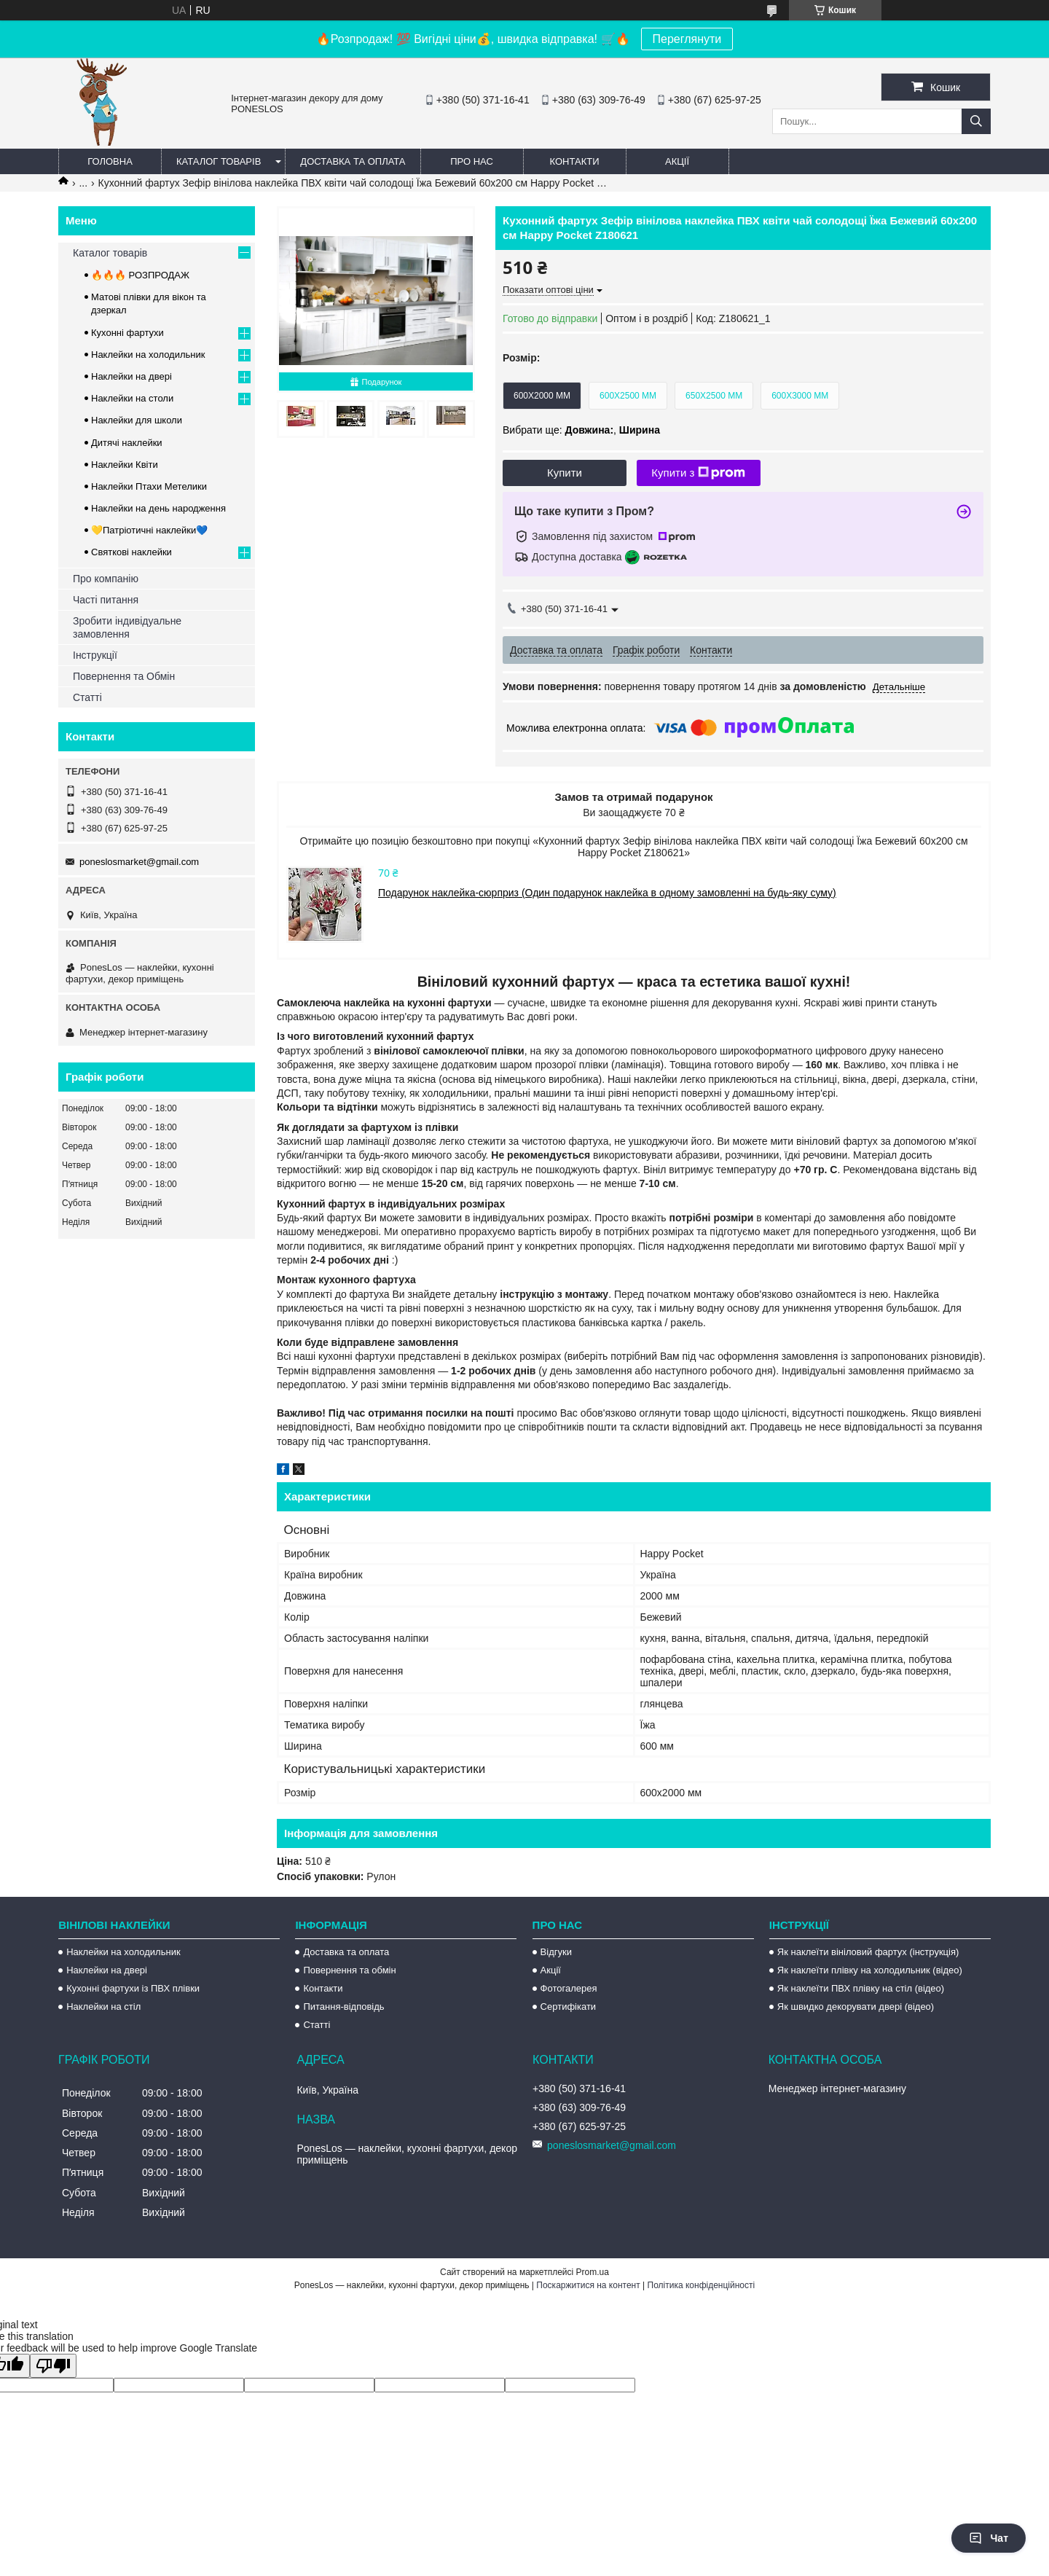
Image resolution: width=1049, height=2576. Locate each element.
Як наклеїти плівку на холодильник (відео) (869, 1970)
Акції (677, 161)
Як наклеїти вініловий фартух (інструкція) (868, 1951)
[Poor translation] (53, 2366)
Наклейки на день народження (158, 508)
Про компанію (105, 578)
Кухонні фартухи (127, 332)
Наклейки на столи (132, 398)
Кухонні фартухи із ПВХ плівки (133, 1988)
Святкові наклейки (131, 552)
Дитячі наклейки (126, 442)
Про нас (471, 161)
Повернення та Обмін (124, 676)
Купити (564, 472)
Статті (87, 697)
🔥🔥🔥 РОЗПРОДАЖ (140, 275)
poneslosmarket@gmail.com (139, 861)
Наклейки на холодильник (148, 354)
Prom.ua (592, 2272)
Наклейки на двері (131, 376)
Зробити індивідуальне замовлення (127, 627)
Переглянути (687, 39)
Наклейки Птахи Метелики (149, 486)
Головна (110, 161)
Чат (988, 2538)
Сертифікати (569, 2006)
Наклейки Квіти (124, 464)
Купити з (698, 472)
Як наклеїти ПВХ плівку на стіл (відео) (860, 1988)
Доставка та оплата (352, 161)
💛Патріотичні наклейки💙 (149, 530)
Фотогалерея (569, 1988)
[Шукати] (976, 121)
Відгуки (556, 1951)
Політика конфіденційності (701, 2285)
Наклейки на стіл (103, 2006)
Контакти (575, 161)
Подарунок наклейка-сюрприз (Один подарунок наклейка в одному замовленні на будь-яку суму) (607, 893)
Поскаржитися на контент (588, 2285)
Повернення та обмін (349, 1970)
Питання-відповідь (343, 2006)
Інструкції (95, 655)
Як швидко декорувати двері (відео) (855, 2006)
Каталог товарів (218, 161)
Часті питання (105, 600)
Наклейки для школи (136, 420)
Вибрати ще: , (581, 430)
